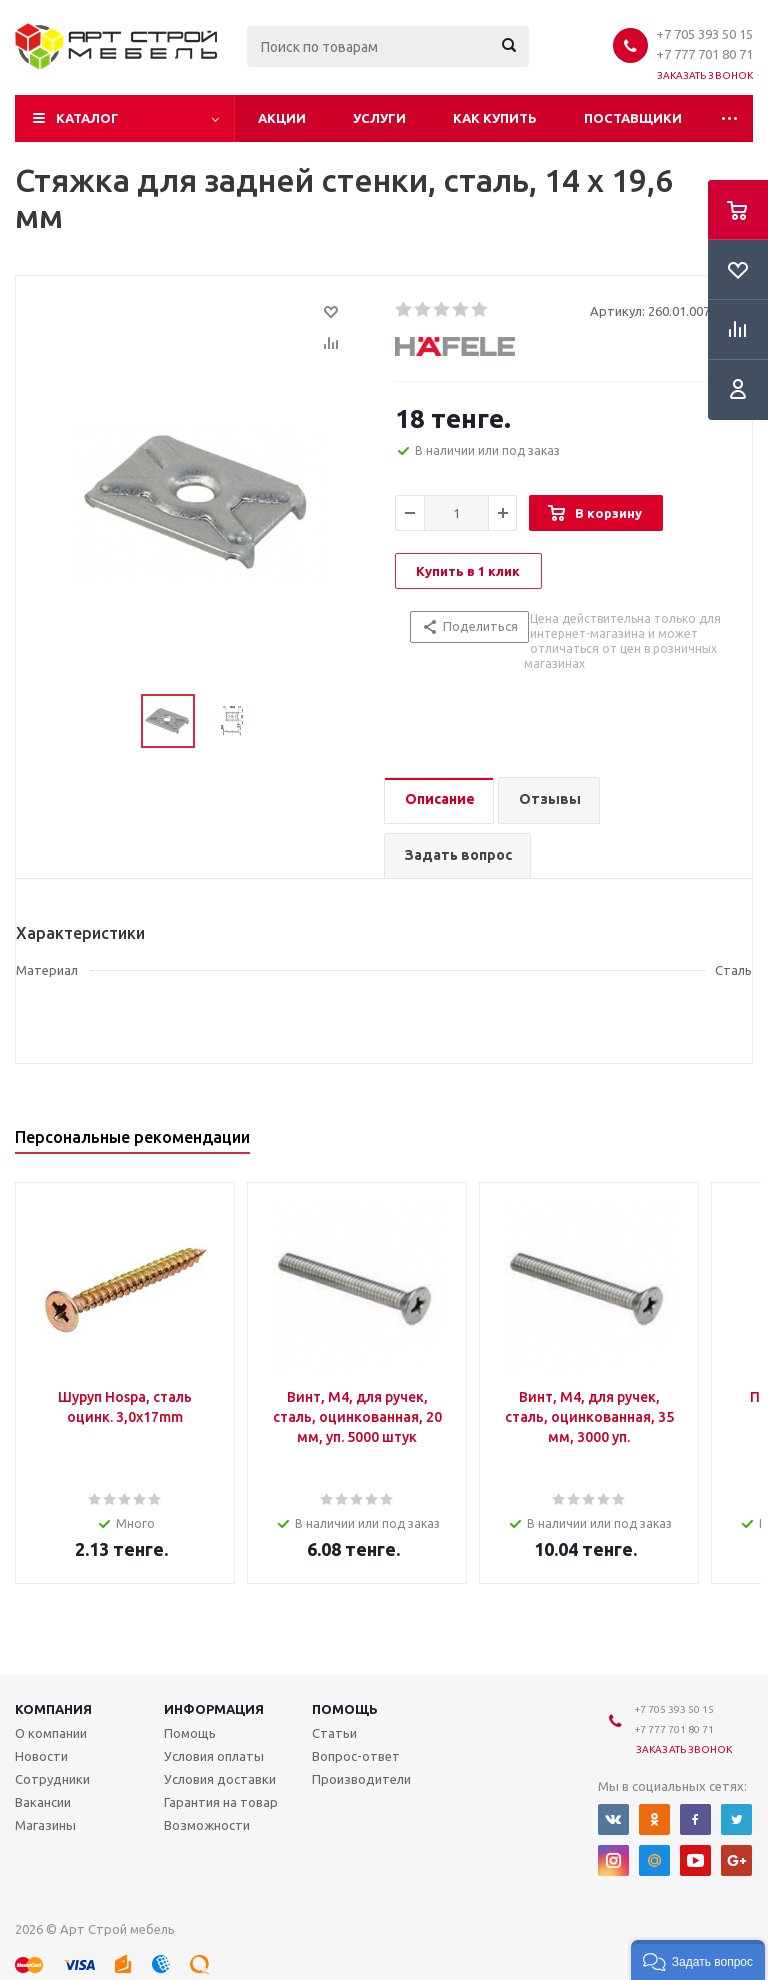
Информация (214, 1709)
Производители (361, 1779)
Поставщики (633, 118)
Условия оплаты (214, 1756)
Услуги (379, 118)
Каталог (87, 118)
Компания (53, 1709)
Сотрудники (52, 1779)
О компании (51, 1733)
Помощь (345, 1709)
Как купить (495, 118)
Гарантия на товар (221, 1802)
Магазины (45, 1825)
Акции (282, 118)
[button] (698, 1960)
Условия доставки (220, 1779)
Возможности (207, 1825)
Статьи (334, 1733)
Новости (41, 1756)
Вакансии (43, 1802)
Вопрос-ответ (356, 1756)
